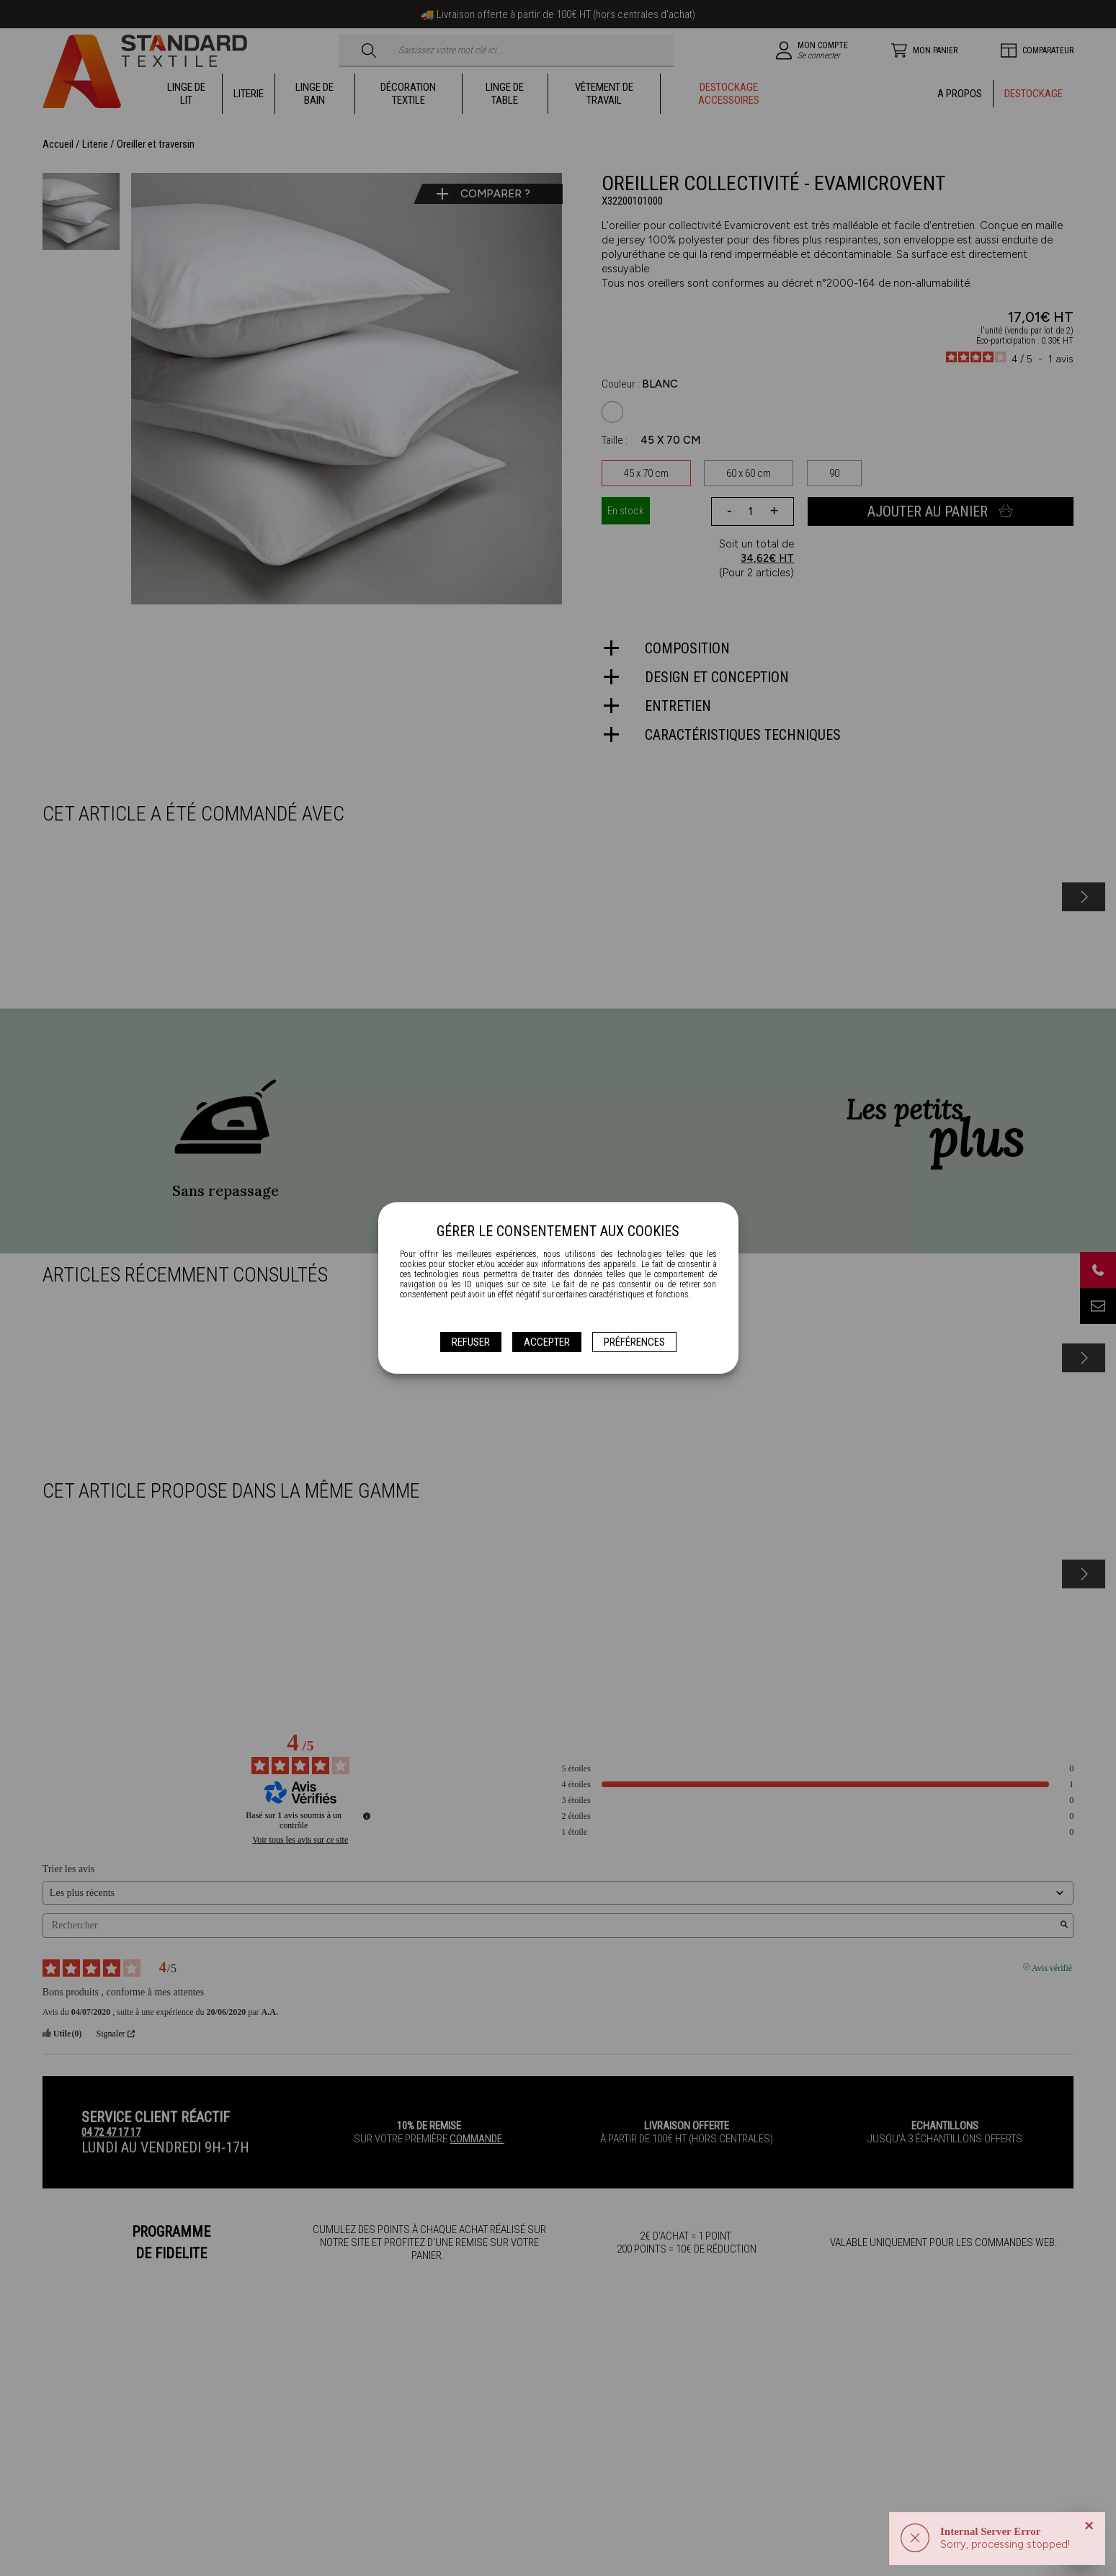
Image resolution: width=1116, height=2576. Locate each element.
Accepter (547, 1342)
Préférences (634, 1342)
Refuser (471, 1342)
